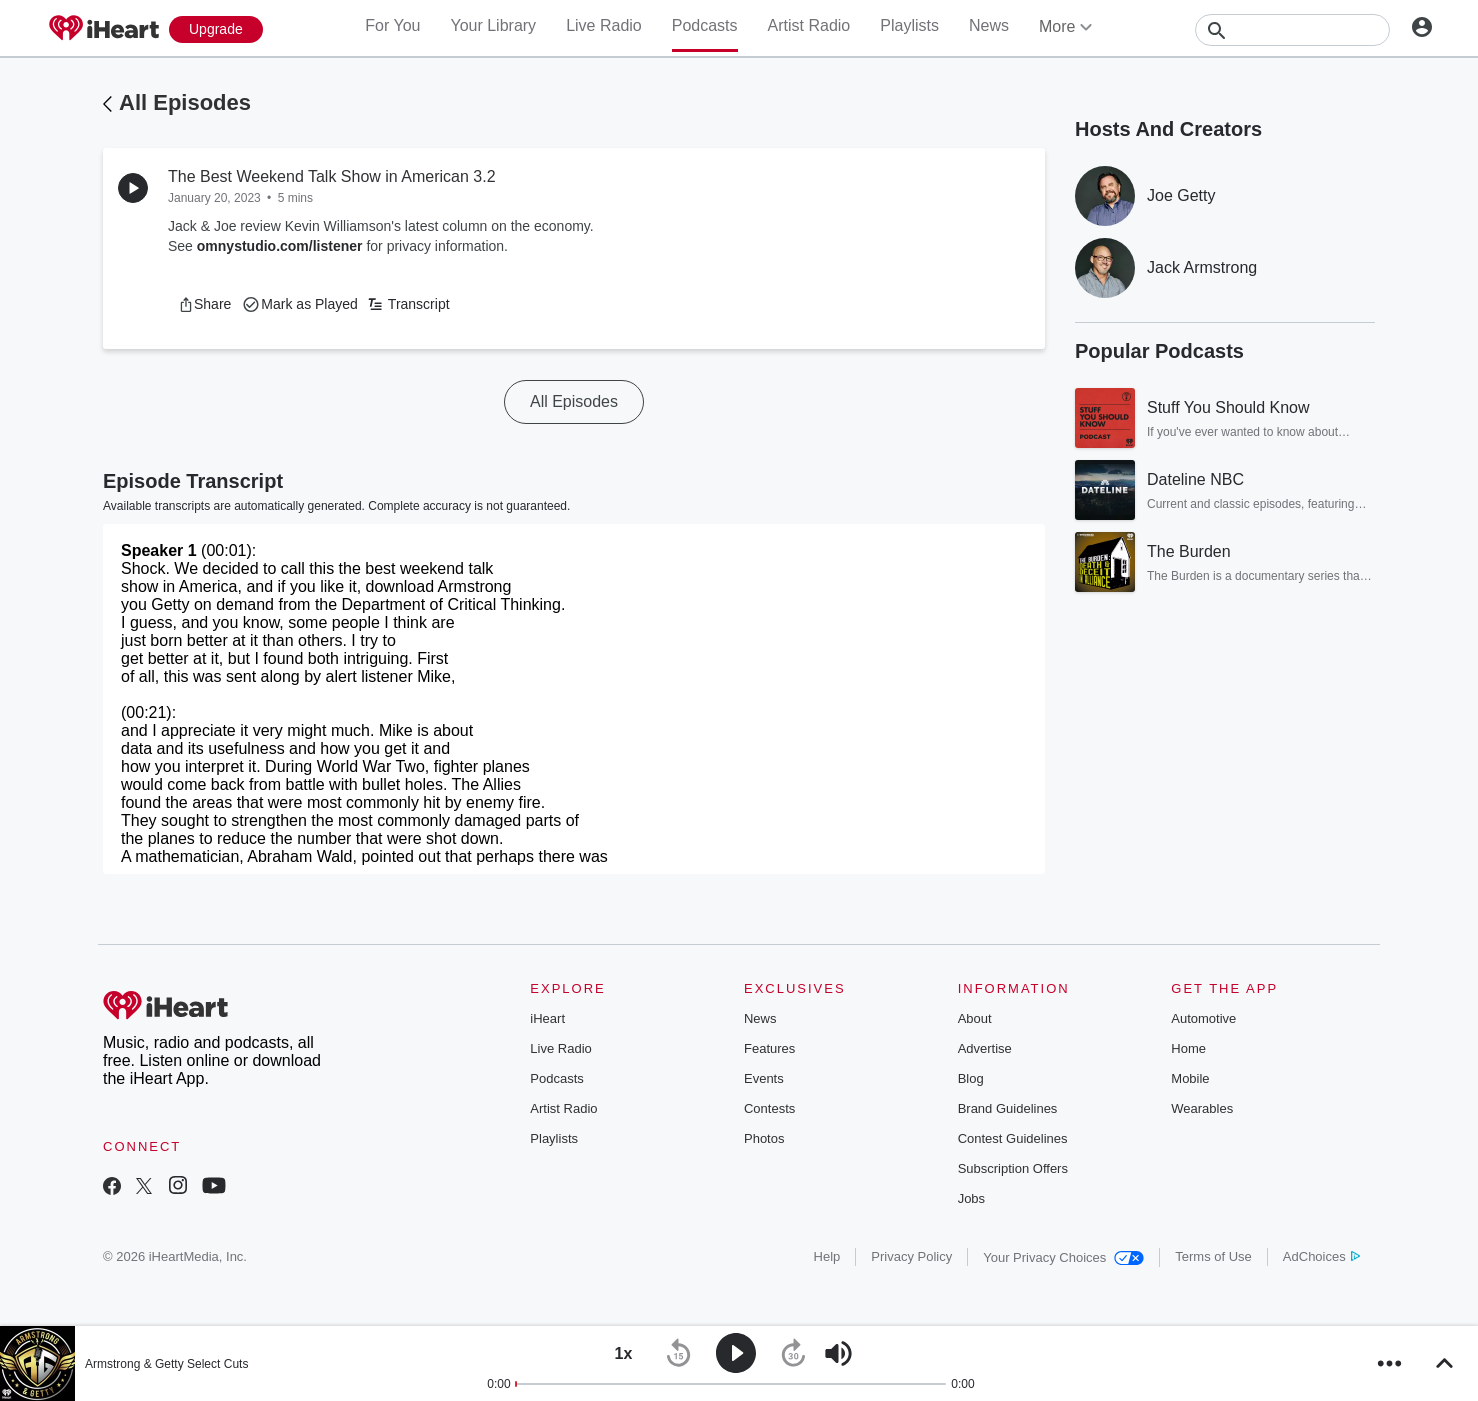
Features (769, 1048)
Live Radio (604, 25)
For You (392, 25)
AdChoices (1321, 1256)
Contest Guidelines (1013, 1138)
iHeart (547, 1018)
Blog (971, 1078)
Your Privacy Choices (1063, 1257)
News (989, 25)
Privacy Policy (911, 1256)
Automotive (1203, 1018)
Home (1188, 1048)
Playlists (909, 25)
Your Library (493, 25)
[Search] (1292, 30)
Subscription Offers (1013, 1168)
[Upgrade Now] (216, 29)
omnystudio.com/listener (280, 246)
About (975, 1018)
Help (827, 1256)
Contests (769, 1108)
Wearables (1202, 1108)
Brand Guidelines (1008, 1108)
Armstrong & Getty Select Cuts (166, 1364)
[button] (204, 304)
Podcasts (705, 25)
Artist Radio (809, 25)
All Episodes (185, 102)
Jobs (971, 1198)
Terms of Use (1213, 1256)
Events (764, 1078)
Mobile (1190, 1078)
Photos (764, 1138)
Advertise (985, 1048)
